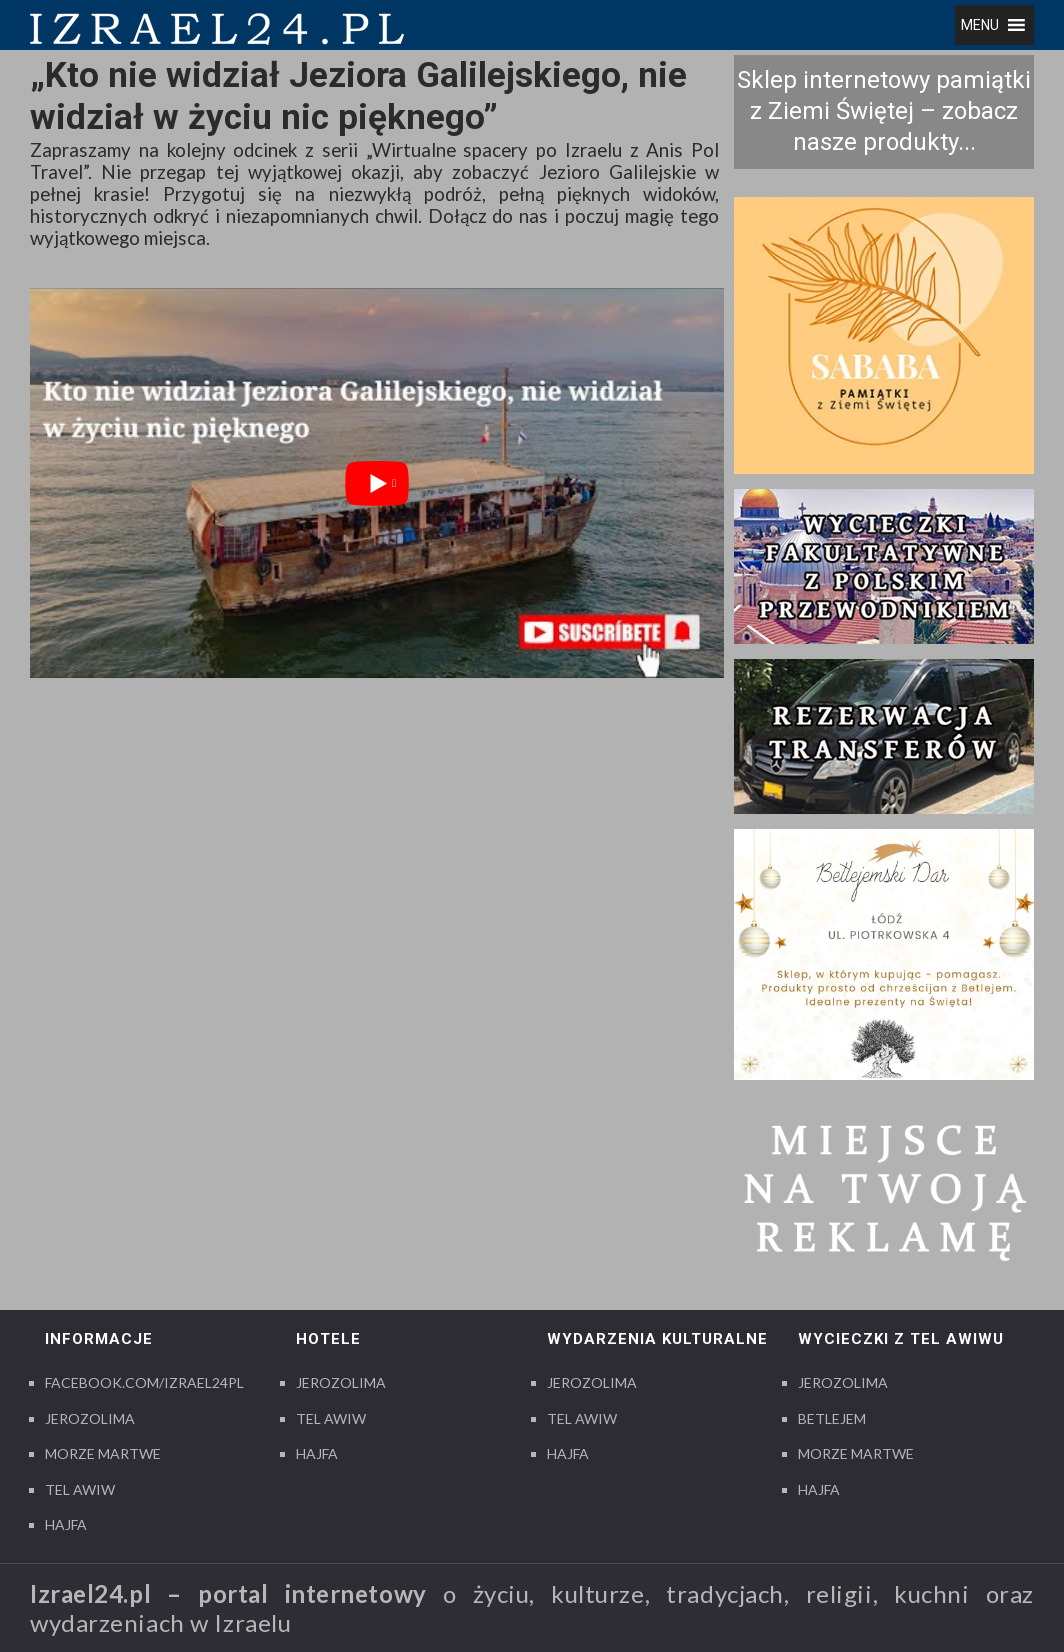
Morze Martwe (103, 1453)
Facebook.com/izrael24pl (144, 1382)
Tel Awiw (80, 1489)
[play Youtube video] (377, 483)
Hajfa (66, 1524)
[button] (980, 25)
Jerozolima (90, 1418)
